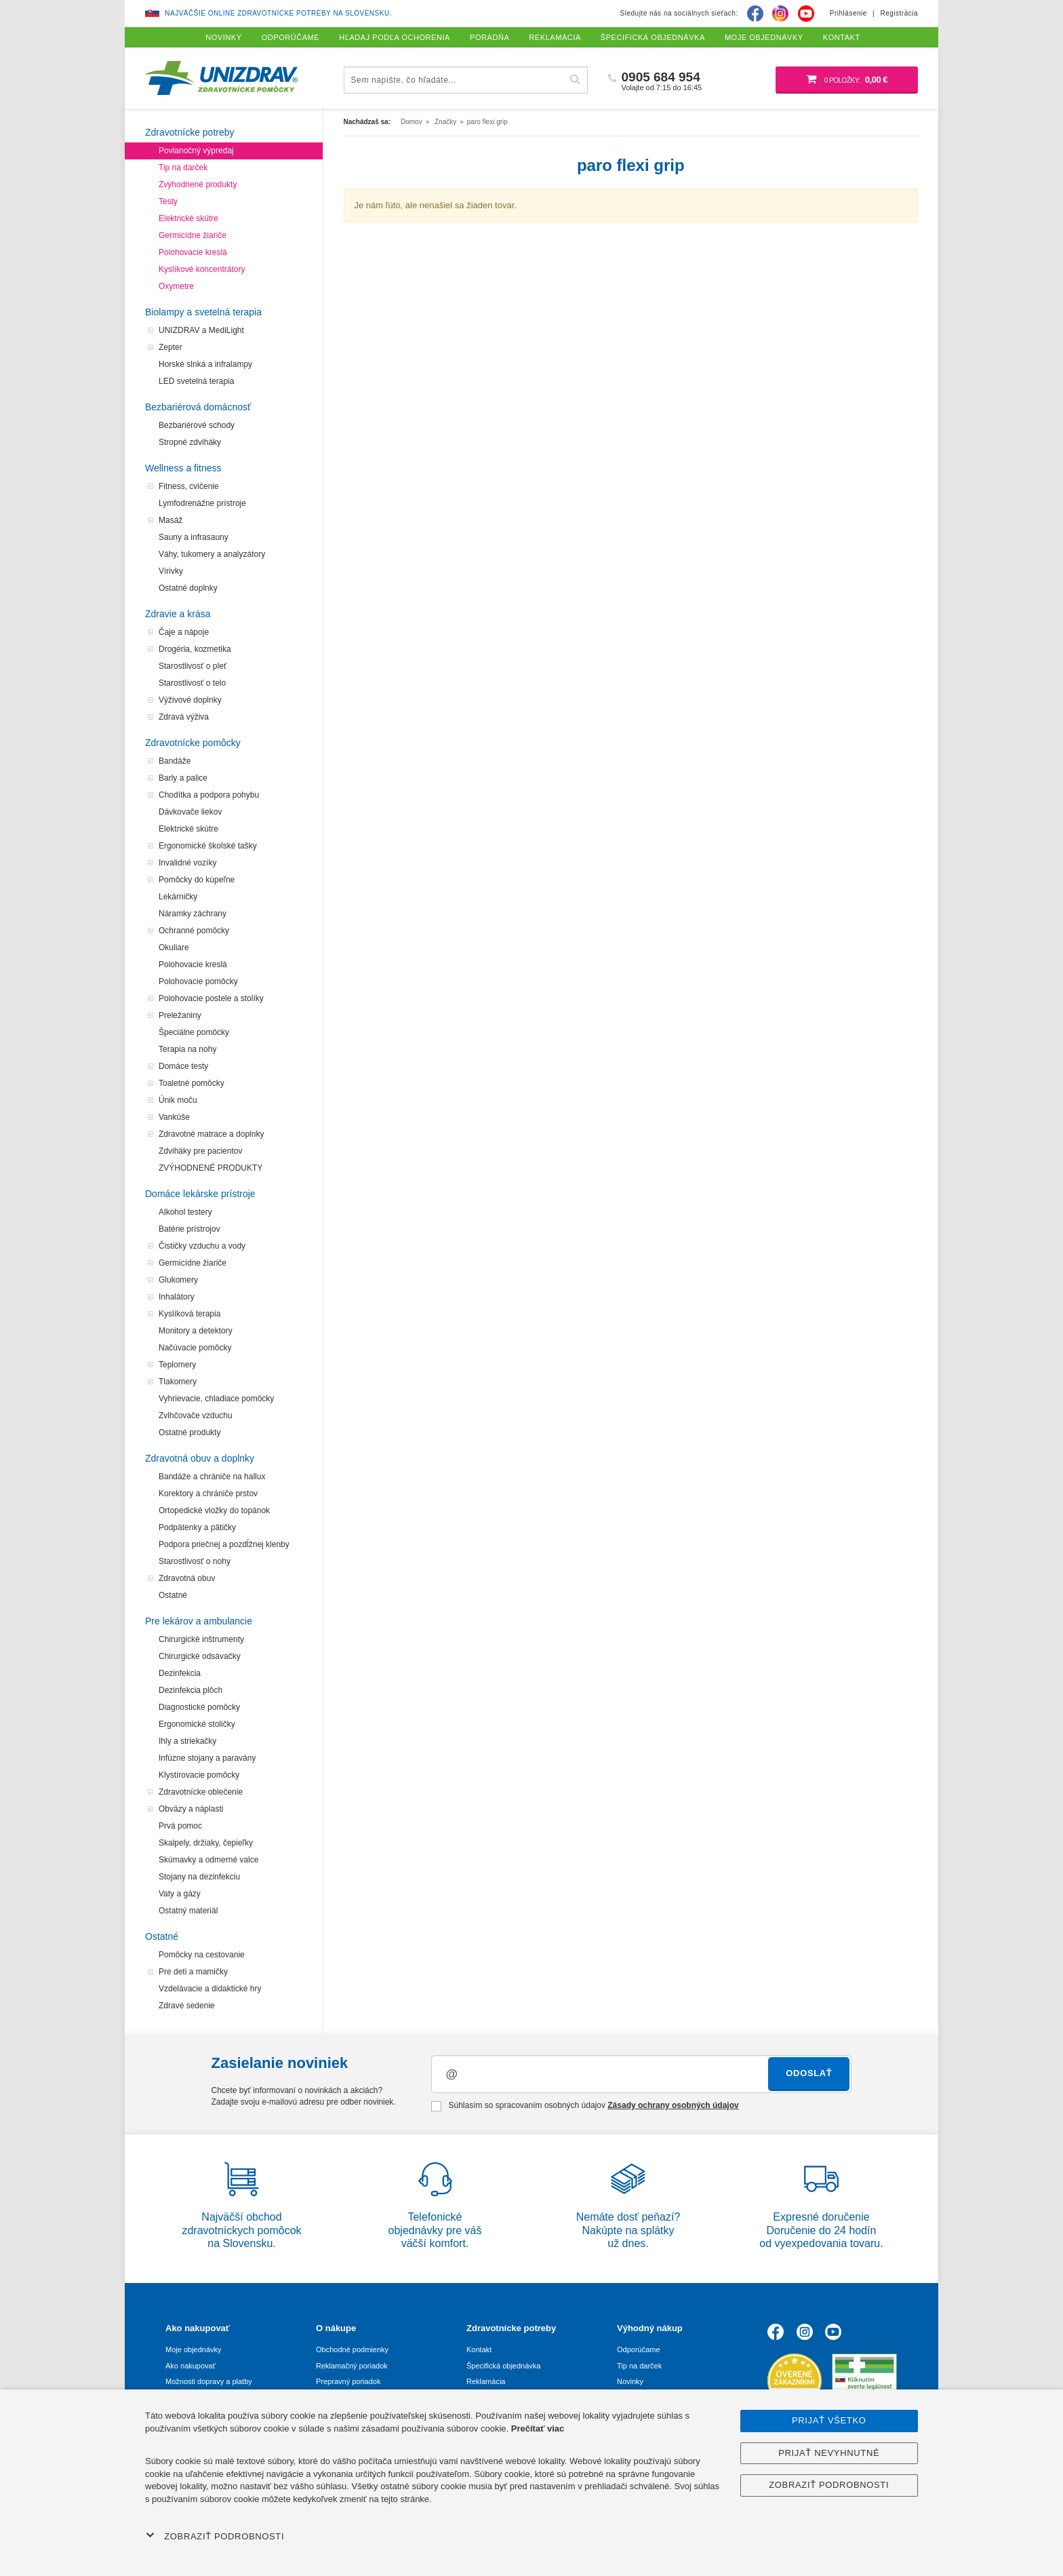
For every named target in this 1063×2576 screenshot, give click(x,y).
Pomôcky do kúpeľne (197, 879)
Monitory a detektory (196, 1330)
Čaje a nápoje (184, 632)
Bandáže (174, 761)
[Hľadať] (575, 79)
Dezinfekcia (180, 1673)
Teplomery (177, 1364)
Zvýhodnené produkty (198, 184)
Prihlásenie (848, 13)
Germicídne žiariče (192, 235)
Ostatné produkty (189, 1432)
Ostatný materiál (188, 1910)
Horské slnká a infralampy (205, 364)
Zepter (170, 347)
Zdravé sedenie (187, 2005)
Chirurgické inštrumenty (201, 1639)
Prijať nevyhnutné (828, 2453)
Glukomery (178, 1280)
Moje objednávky (193, 2349)
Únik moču (178, 1100)
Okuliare (174, 947)
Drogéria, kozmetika (195, 649)
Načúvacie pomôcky (195, 1347)
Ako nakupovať (190, 2366)
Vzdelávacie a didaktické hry (210, 1988)
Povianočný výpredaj (196, 150)
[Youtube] (806, 13)
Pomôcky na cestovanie (202, 1954)
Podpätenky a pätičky (197, 1527)
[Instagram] (780, 13)
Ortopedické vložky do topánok (214, 1510)
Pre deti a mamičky (193, 1971)
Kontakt (479, 2349)
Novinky (630, 2381)
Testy (168, 201)
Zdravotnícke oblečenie (201, 1792)
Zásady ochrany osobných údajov (672, 2105)
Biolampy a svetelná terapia (203, 312)
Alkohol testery (185, 1212)
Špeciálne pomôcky (194, 1032)
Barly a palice (183, 778)
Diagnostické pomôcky (199, 1707)
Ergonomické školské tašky (208, 846)
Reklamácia (485, 2381)
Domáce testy (183, 1066)
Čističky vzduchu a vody (202, 1246)
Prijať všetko (829, 2420)
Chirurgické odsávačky (200, 1656)
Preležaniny (180, 1015)
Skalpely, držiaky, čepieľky (206, 1843)
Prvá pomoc (180, 1826)
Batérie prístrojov (189, 1229)
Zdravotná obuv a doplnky (199, 1458)
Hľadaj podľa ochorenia (394, 37)
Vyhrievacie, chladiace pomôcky (216, 1398)
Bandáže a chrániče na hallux (212, 1476)
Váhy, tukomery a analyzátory (212, 554)
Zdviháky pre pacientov (200, 1151)
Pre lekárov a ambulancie (198, 1621)
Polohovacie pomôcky (198, 981)
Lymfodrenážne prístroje (202, 503)
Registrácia (899, 13)
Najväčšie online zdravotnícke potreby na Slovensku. (278, 13)
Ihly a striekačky (187, 1741)
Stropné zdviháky (190, 442)
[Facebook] (755, 13)
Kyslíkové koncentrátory (202, 269)
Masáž (170, 520)
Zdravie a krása (177, 613)
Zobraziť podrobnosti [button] (215, 2536)
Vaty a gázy (180, 1893)
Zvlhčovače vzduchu (196, 1415)
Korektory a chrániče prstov (208, 1493)
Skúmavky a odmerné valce (208, 1860)
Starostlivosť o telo (192, 683)
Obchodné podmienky (352, 2349)
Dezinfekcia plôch (190, 1690)
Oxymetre (176, 286)
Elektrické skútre (188, 218)
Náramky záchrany (192, 913)
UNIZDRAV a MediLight (201, 330)
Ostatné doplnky (188, 588)
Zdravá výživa (184, 717)
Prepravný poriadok (348, 2381)
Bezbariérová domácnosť (198, 407)
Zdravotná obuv (187, 1578)
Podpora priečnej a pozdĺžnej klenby (224, 1544)
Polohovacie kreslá (193, 252)
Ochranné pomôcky (194, 930)
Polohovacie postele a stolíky (211, 998)
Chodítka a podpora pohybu (209, 795)
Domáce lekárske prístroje (200, 1193)
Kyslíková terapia (189, 1314)
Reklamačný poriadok (352, 2366)
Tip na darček (183, 167)
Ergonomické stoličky (197, 1724)
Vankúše (174, 1117)
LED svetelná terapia (196, 381)
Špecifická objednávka (503, 2366)
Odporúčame (638, 2349)
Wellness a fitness (183, 468)
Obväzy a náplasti (191, 1809)
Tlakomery (178, 1381)
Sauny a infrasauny (193, 537)
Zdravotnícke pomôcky (193, 742)
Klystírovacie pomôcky (199, 1775)
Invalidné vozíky (187, 862)
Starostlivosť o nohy (194, 1561)
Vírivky (171, 571)
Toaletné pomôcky (191, 1083)
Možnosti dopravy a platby (208, 2381)
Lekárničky (178, 896)
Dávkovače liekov (190, 812)
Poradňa (489, 37)
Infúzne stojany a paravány (207, 1758)
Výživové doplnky (190, 700)
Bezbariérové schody (197, 425)
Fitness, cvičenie (189, 486)
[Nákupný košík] (847, 80)
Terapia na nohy (187, 1049)
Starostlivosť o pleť (192, 666)
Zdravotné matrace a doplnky (211, 1134)
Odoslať (809, 2073)
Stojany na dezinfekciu (199, 1876)
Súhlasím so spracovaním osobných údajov (584, 2106)
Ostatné (173, 1595)
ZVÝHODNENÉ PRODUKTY (210, 1168)
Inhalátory (177, 1297)
